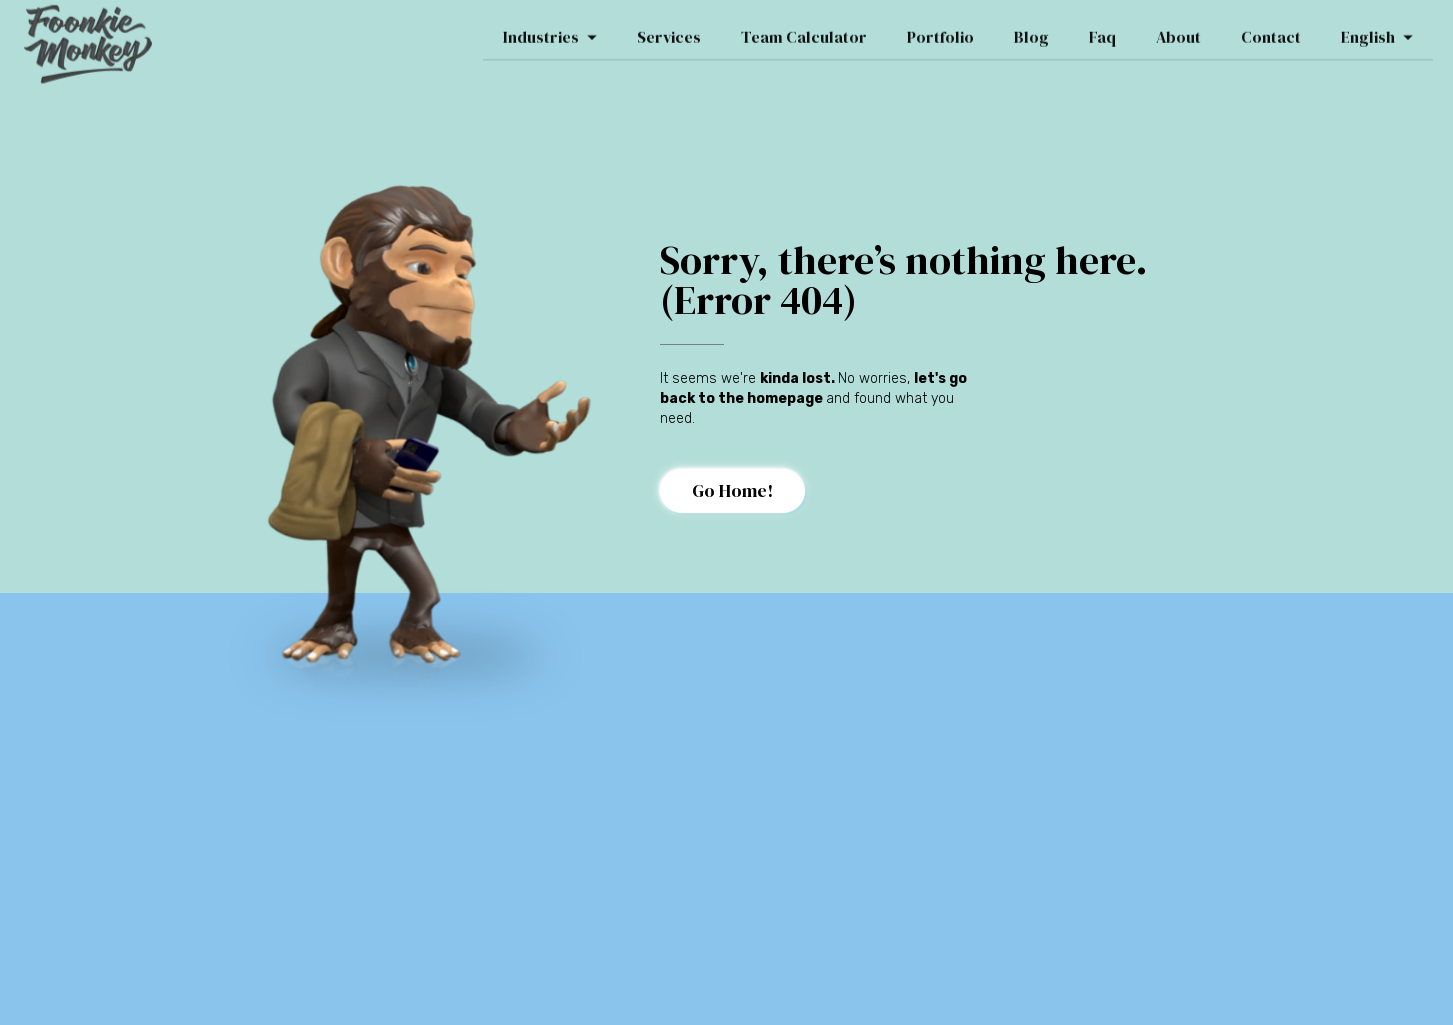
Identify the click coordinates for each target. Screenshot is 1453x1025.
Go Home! (732, 490)
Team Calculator (804, 31)
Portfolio (940, 31)
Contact (1271, 31)
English (1377, 31)
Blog (1031, 31)
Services (669, 31)
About (1178, 31)
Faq (1102, 31)
